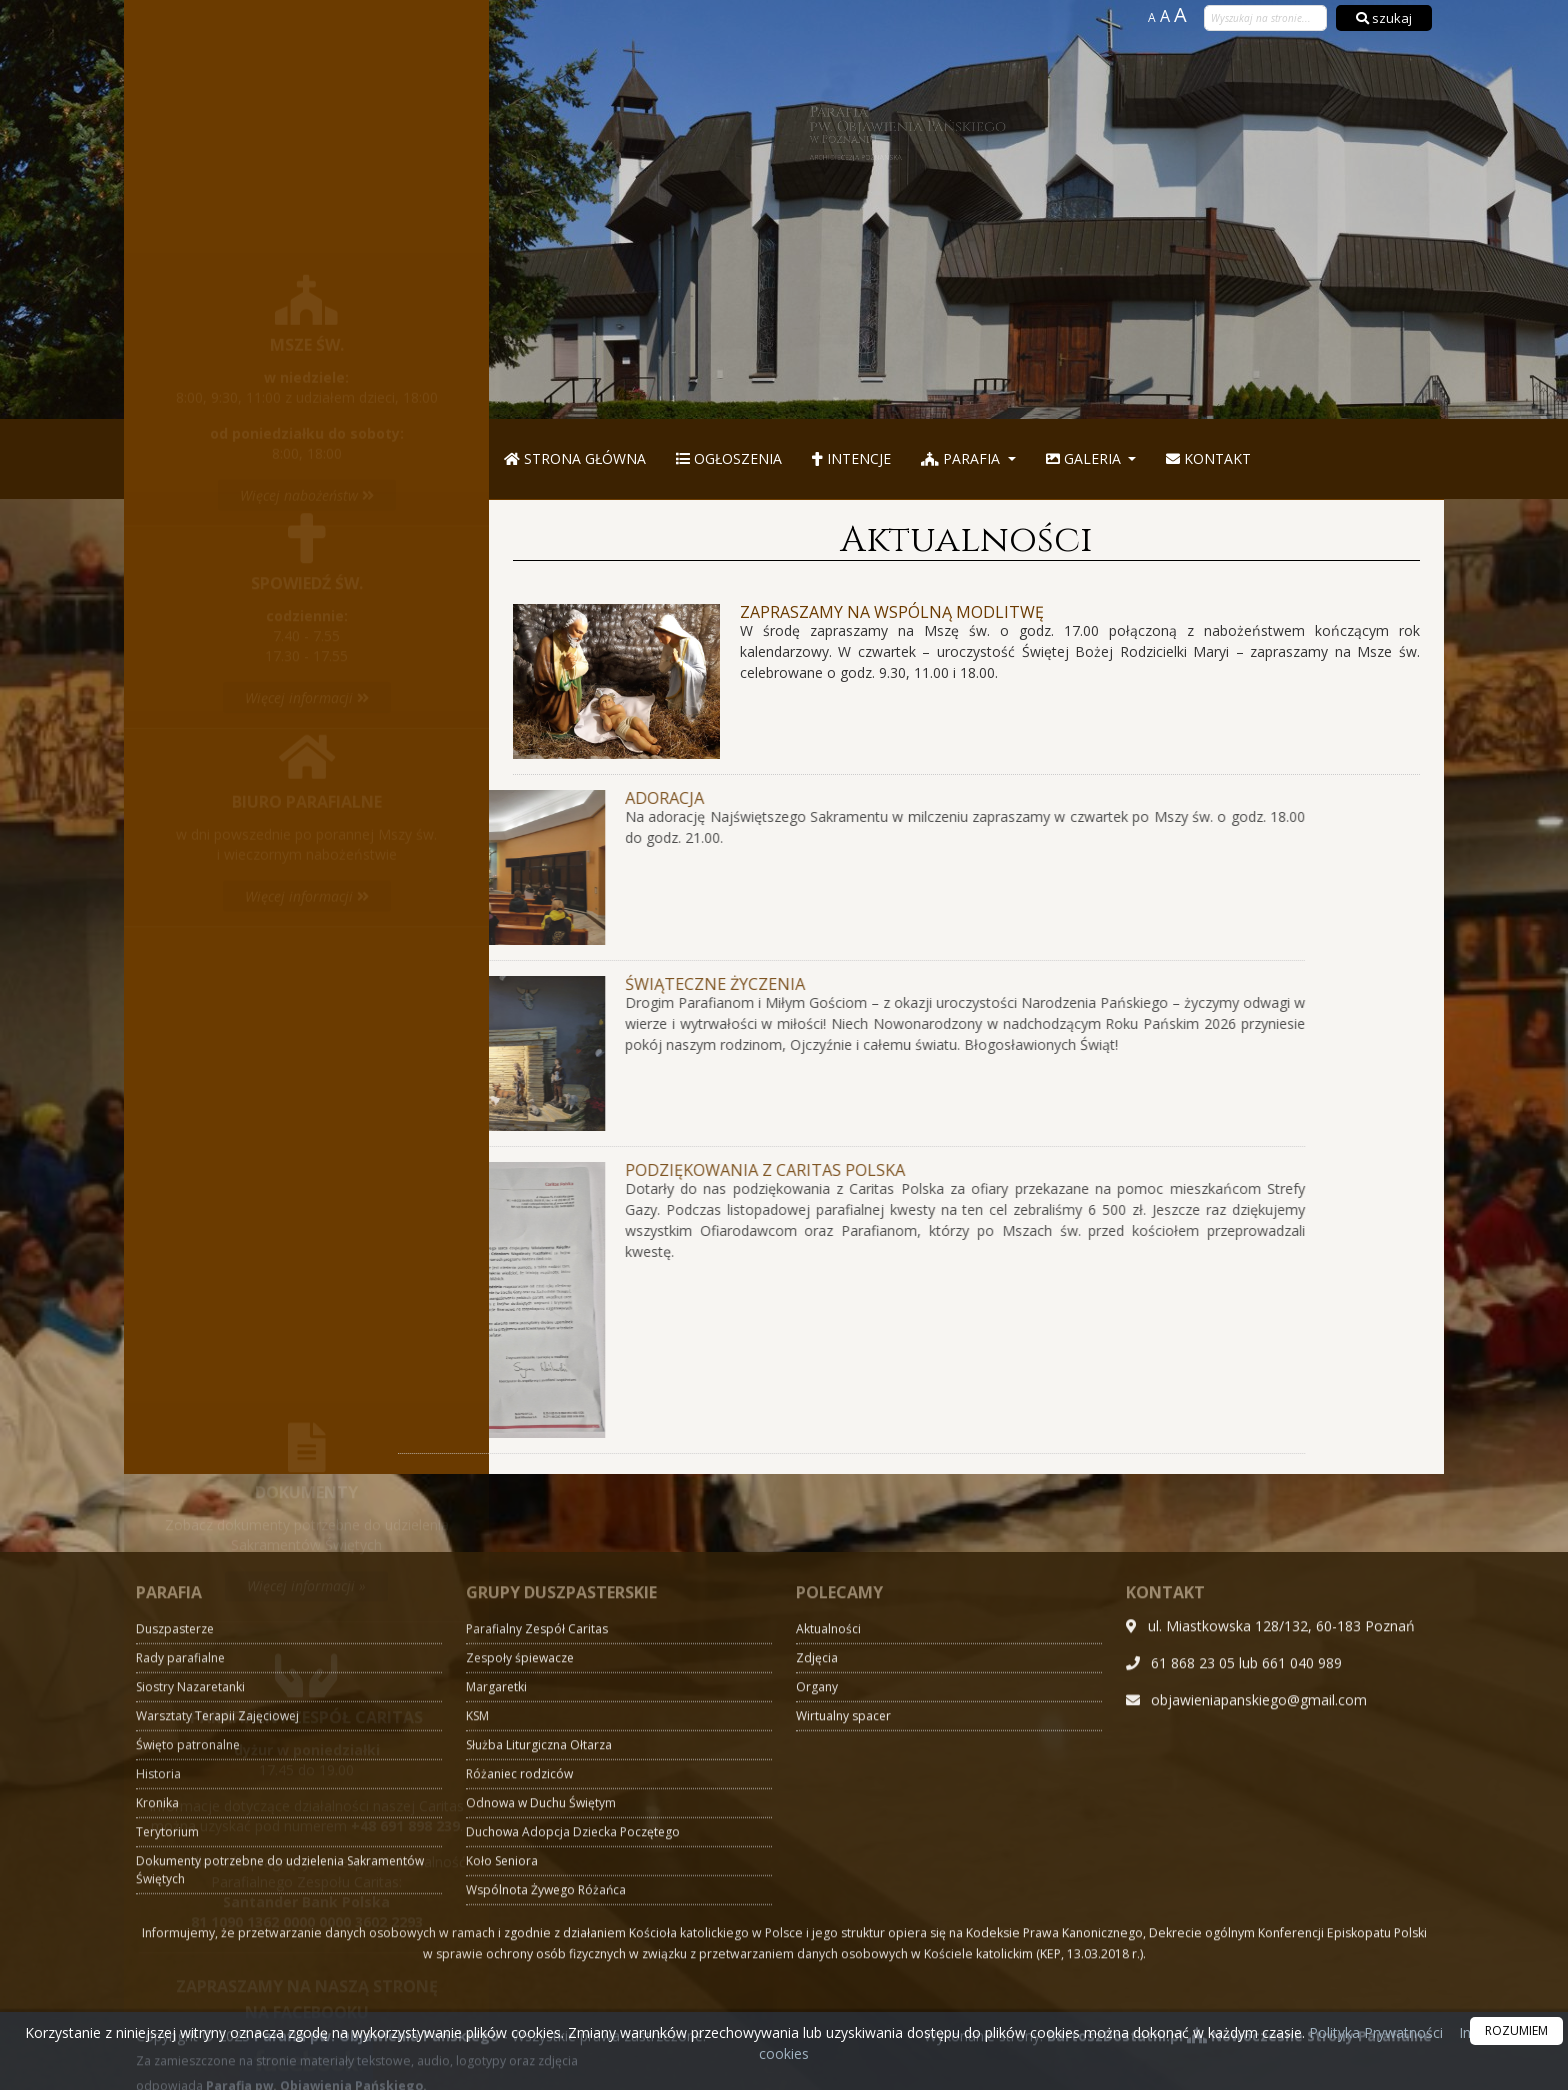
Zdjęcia (817, 1990)
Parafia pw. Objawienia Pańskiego (980, 133)
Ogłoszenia (729, 458)
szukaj (1384, 18)
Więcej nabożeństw (307, 253)
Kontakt (1208, 458)
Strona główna (575, 458)
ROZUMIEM (1516, 2030)
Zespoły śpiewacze (520, 1990)
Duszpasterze (175, 1961)
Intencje (851, 458)
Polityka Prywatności (1374, 2032)
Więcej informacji (307, 488)
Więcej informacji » (306, 1397)
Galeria (1085, 458)
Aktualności (966, 540)
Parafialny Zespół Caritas (537, 1961)
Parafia (962, 458)
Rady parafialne (180, 1990)
